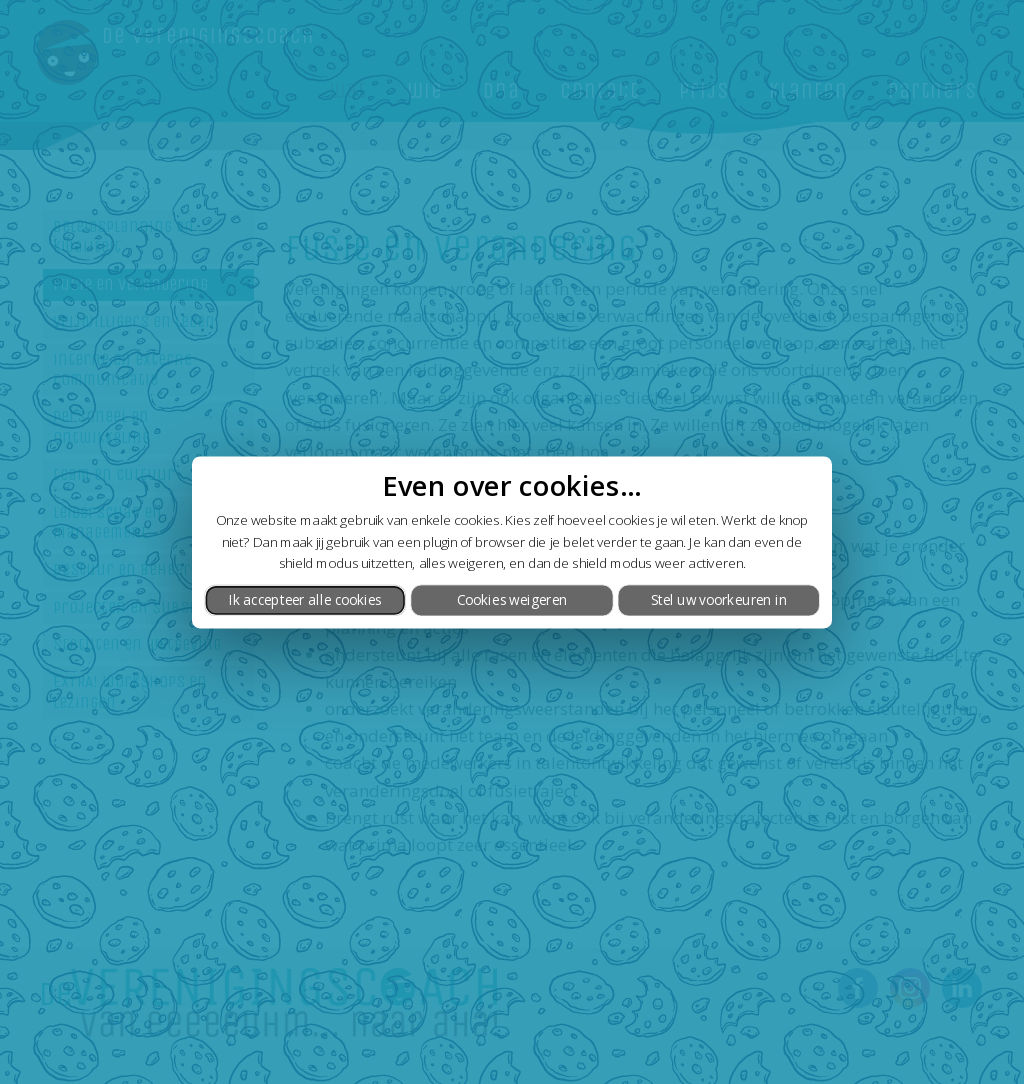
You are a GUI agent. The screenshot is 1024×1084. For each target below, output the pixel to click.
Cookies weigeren (512, 600)
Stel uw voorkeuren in (719, 600)
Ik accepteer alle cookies (305, 600)
